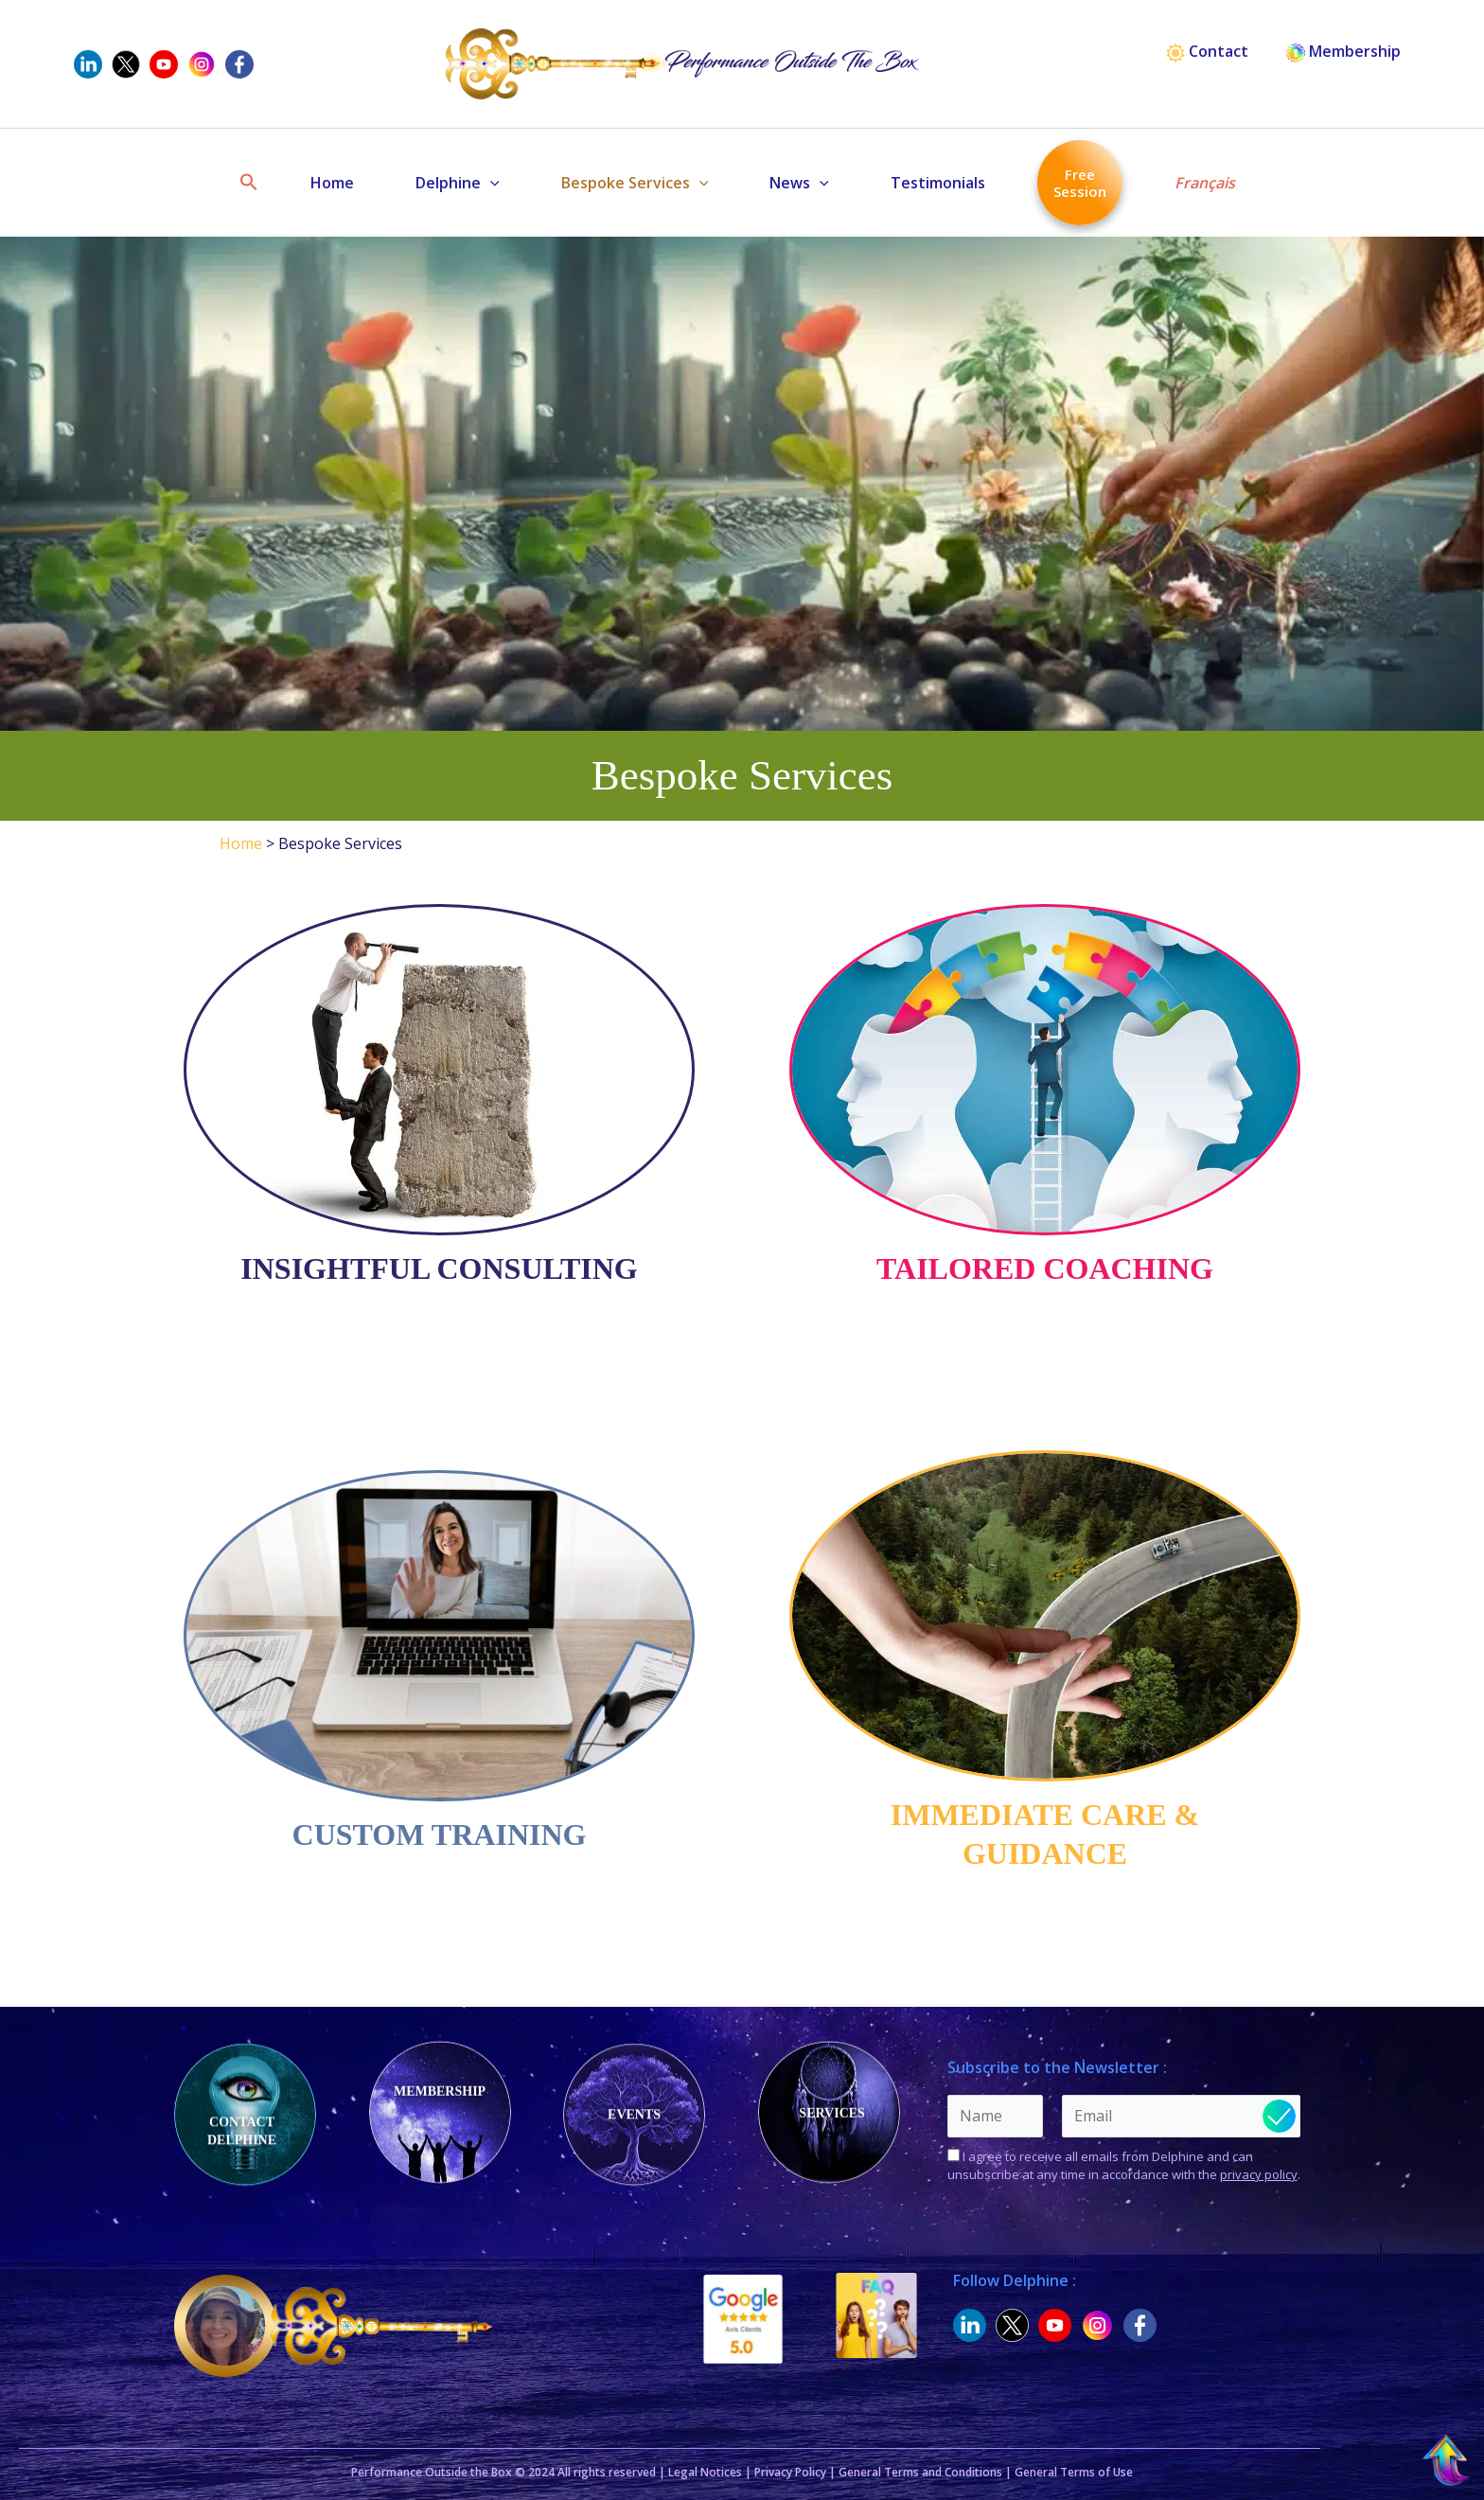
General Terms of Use (1074, 2472)
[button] (248, 182)
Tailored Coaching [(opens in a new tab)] (1044, 1268)
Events (634, 2113)
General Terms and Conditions (920, 2472)
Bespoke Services (635, 183)
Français (1205, 182)
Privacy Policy (790, 2472)
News (799, 183)
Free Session (1079, 183)
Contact (1207, 51)
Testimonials (938, 182)
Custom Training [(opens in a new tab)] (439, 1834)
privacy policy (1259, 2174)
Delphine (457, 183)
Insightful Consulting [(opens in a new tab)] (438, 1268)
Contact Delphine (241, 2130)
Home (332, 182)
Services (832, 2113)
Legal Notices (705, 2472)
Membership (1343, 51)
